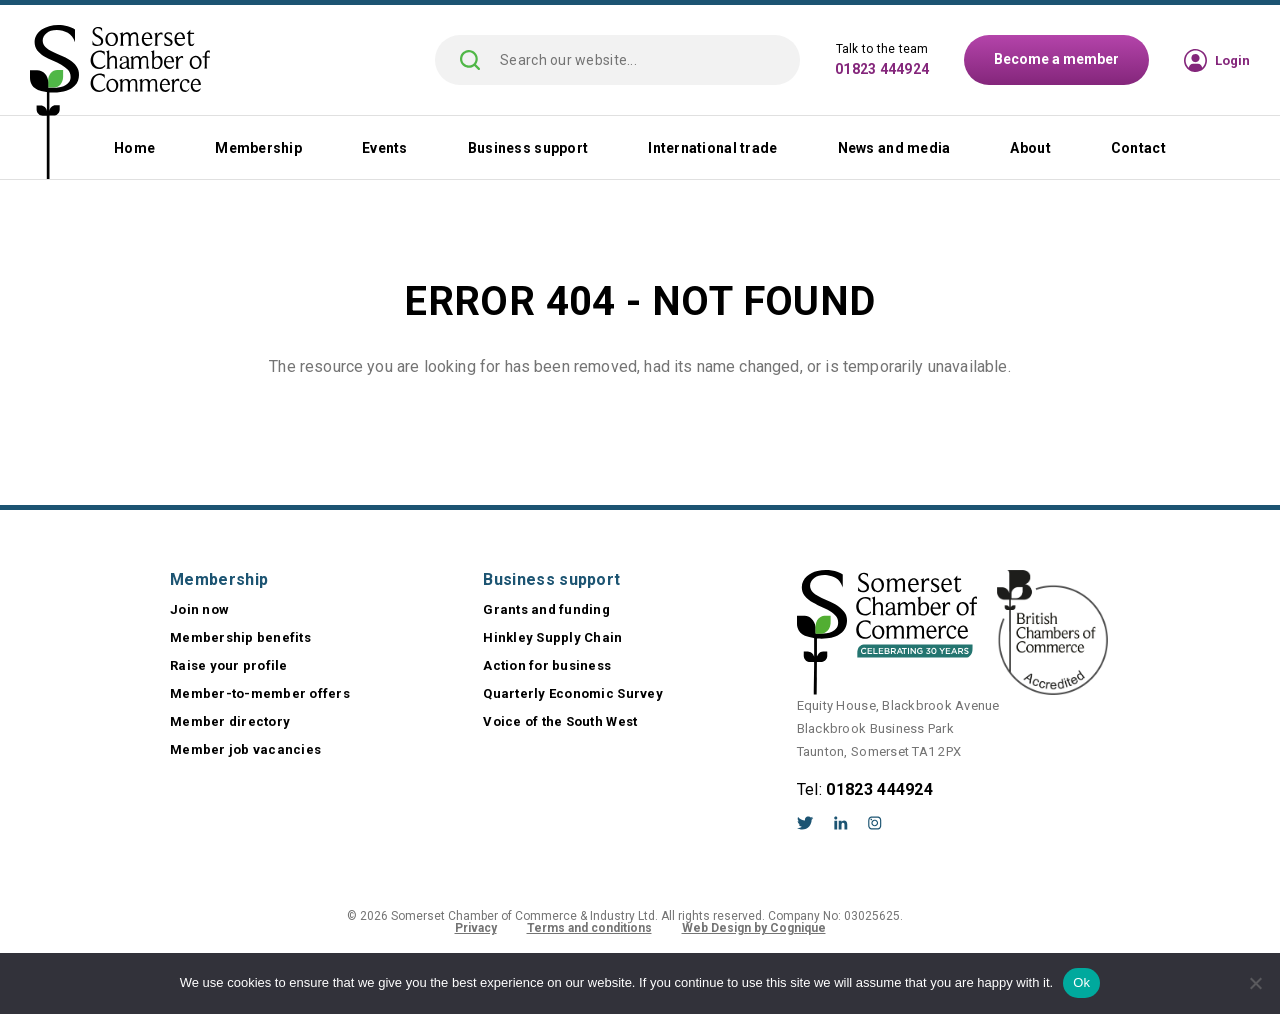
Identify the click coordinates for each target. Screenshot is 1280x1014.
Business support (528, 148)
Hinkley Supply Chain (552, 637)
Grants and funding (546, 609)
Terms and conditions (589, 928)
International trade (712, 148)
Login (1232, 60)
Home (134, 148)
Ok (1081, 982)
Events (385, 148)
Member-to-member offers (260, 693)
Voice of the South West (560, 721)
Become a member (1056, 59)
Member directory (230, 721)
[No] (1255, 983)
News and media (894, 148)
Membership (258, 148)
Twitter (805, 823)
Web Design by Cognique (754, 928)
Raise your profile (229, 665)
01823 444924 (882, 69)
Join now (199, 609)
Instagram (875, 823)
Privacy (476, 928)
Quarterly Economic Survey (573, 693)
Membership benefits (240, 637)
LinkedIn (841, 823)
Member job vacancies (245, 749)
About (1030, 148)
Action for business (547, 665)
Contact (1138, 148)
